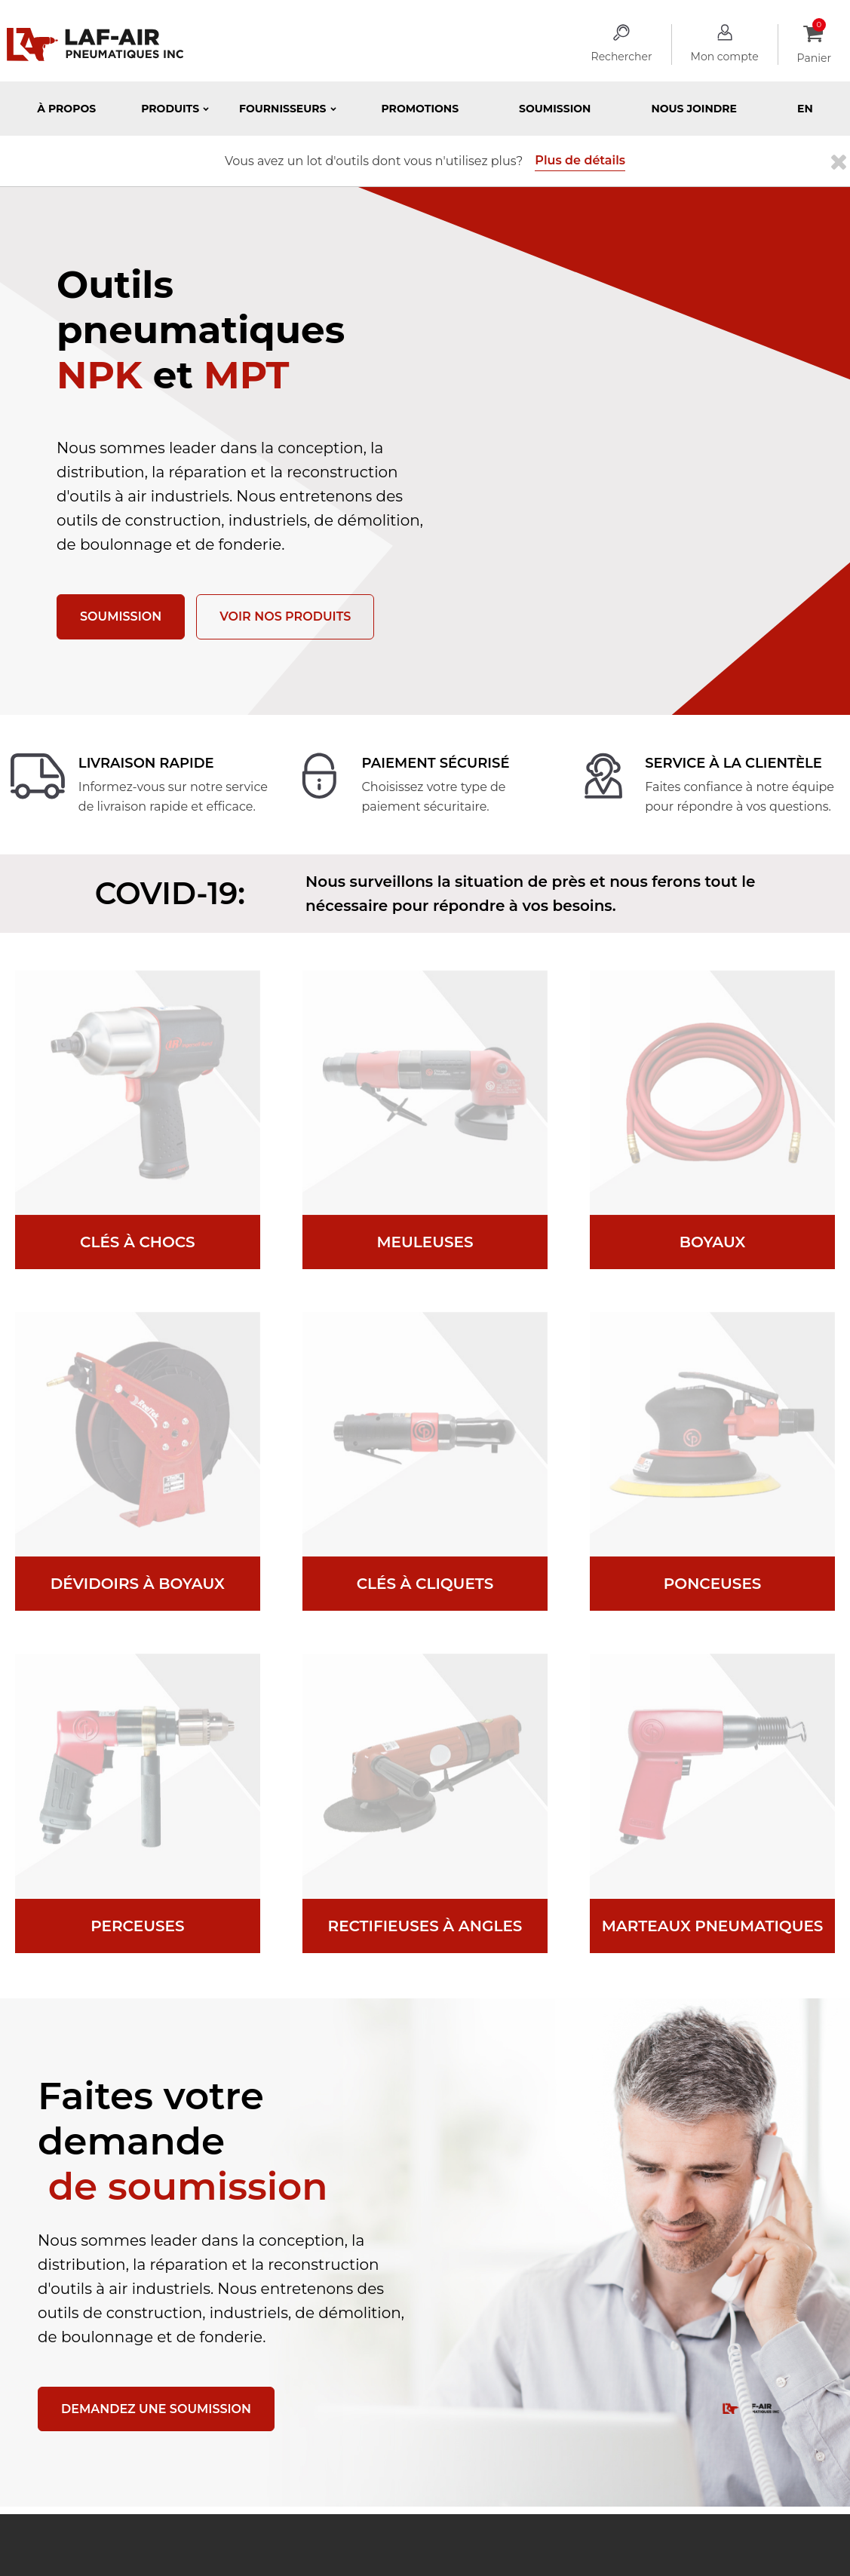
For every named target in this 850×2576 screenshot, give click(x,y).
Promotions (420, 108)
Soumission (555, 108)
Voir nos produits (285, 616)
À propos (66, 108)
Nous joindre (694, 108)
